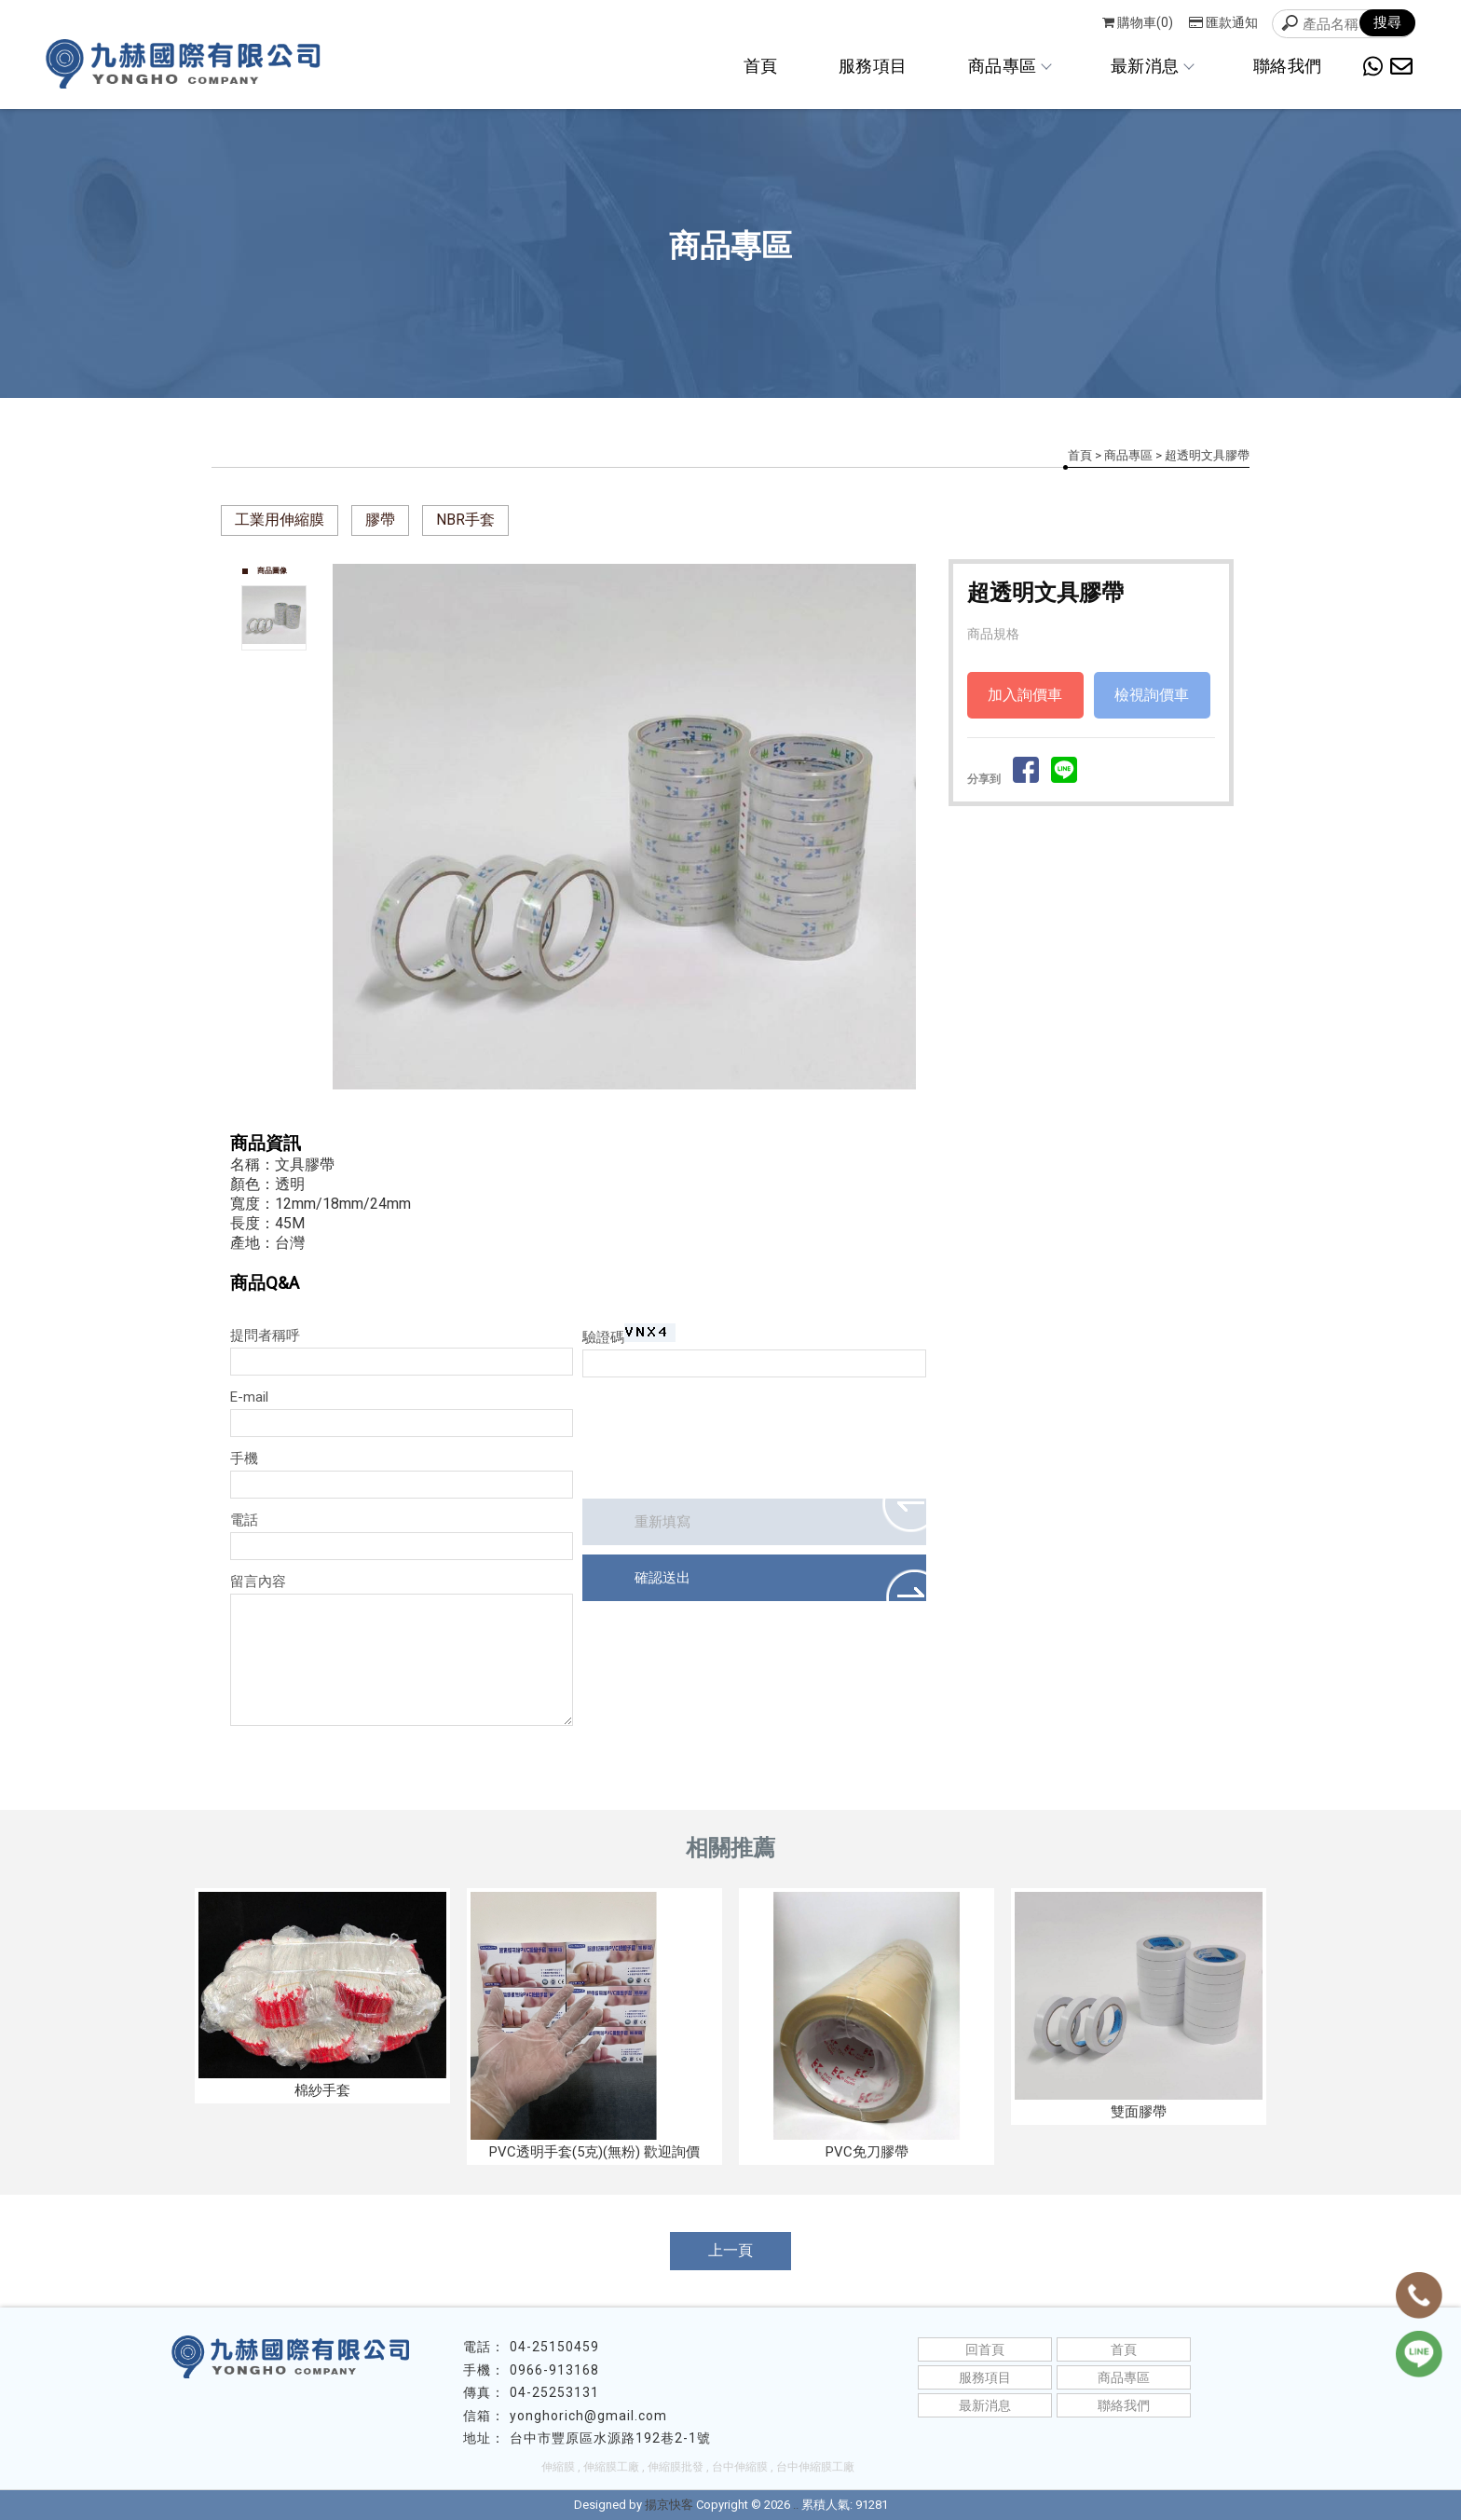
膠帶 (380, 519)
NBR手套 (465, 519)
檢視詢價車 (1151, 695)
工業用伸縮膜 (279, 519)
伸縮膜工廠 (611, 2466)
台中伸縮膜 (740, 2466)
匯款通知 (1223, 22)
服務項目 (873, 65)
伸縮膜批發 (675, 2466)
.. (796, 2505)
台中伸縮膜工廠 (815, 2466)
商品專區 (1009, 65)
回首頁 (984, 2349)
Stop (646, 1109)
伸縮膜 (558, 2466)
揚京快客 (669, 2505)
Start (631, 1109)
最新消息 (1152, 65)
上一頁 (730, 2250)
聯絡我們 (1287, 65)
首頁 (761, 65)
